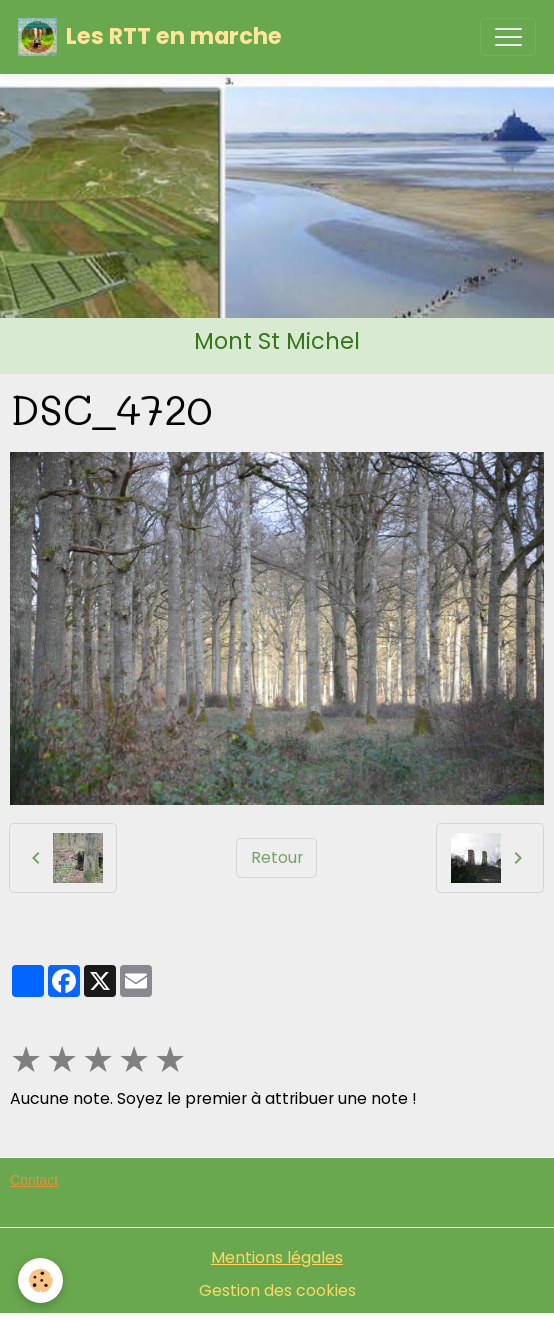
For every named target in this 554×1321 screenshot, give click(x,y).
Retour (277, 857)
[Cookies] (40, 1280)
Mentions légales (277, 1257)
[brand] (150, 37)
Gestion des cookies (277, 1290)
